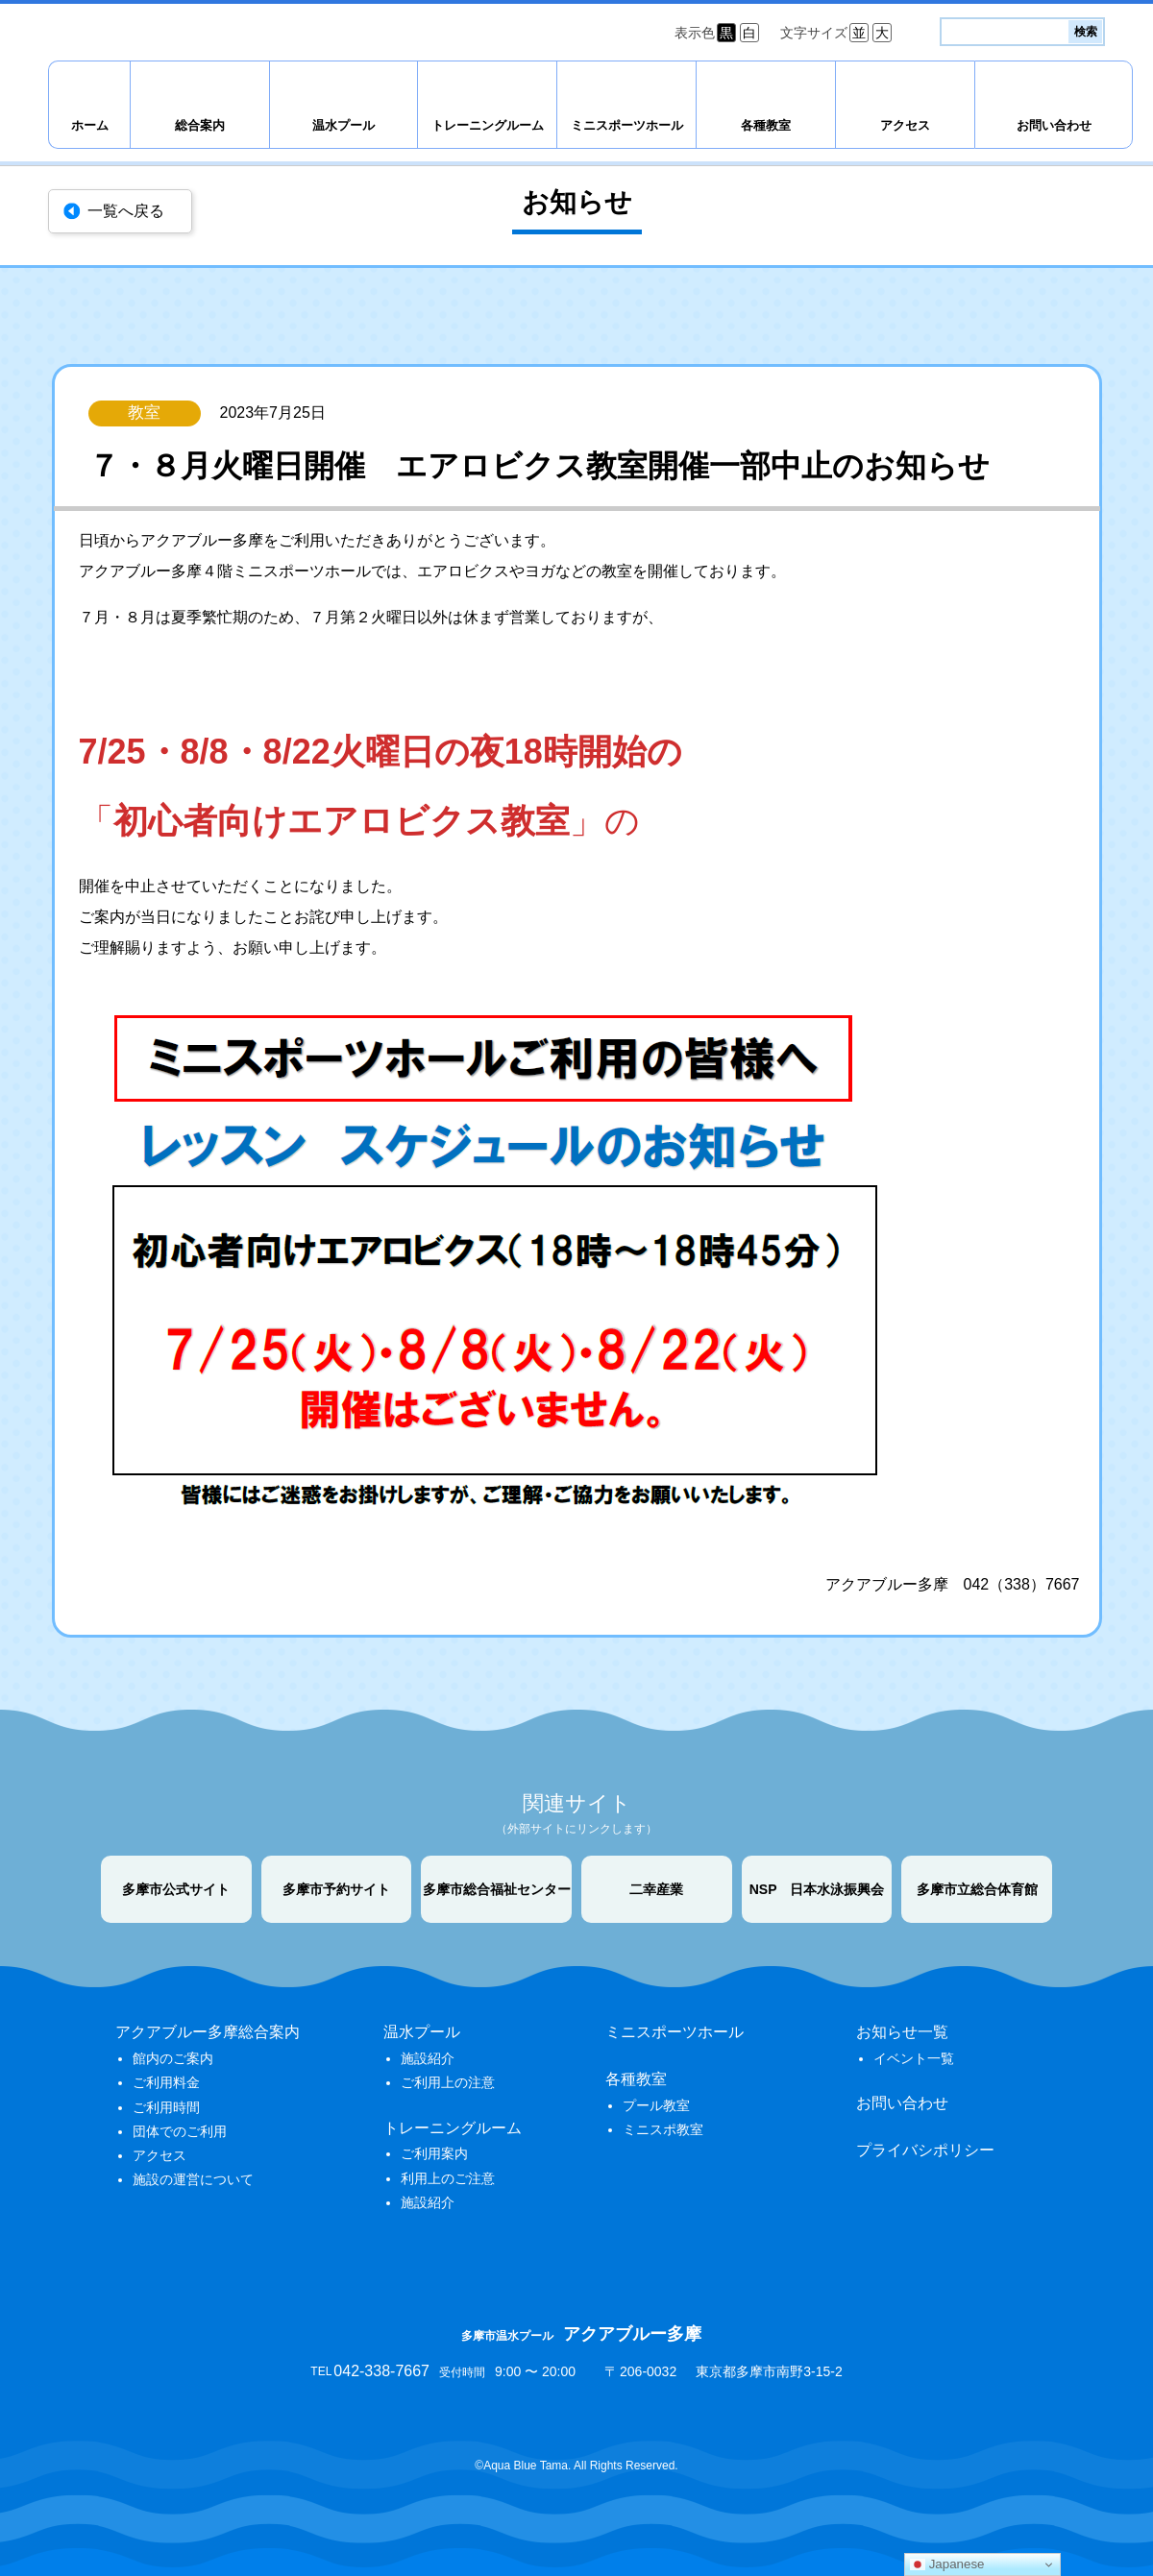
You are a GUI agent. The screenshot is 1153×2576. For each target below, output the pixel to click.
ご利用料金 (166, 2082)
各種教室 (766, 125)
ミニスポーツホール (627, 125)
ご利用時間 (166, 2107)
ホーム (90, 125)
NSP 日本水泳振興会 (817, 1889)
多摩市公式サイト (176, 1889)
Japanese (947, 2564)
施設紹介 (427, 2058)
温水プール (343, 125)
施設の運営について (193, 2179)
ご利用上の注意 (448, 2082)
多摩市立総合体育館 (977, 1889)
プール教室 (656, 2105)
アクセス (905, 125)
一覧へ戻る (125, 211)
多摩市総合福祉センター (497, 1889)
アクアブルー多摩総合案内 (207, 2032)
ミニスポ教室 (663, 2129)
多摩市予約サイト (336, 1889)
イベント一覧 (913, 2058)
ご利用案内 (434, 2153)
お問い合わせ (1054, 125)
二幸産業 (656, 1889)
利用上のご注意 (448, 2178)
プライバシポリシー (925, 2150)
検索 (1085, 31)
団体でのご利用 (180, 2131)
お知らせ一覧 (902, 2032)
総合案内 (200, 125)
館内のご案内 (173, 2058)
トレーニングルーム (487, 125)
